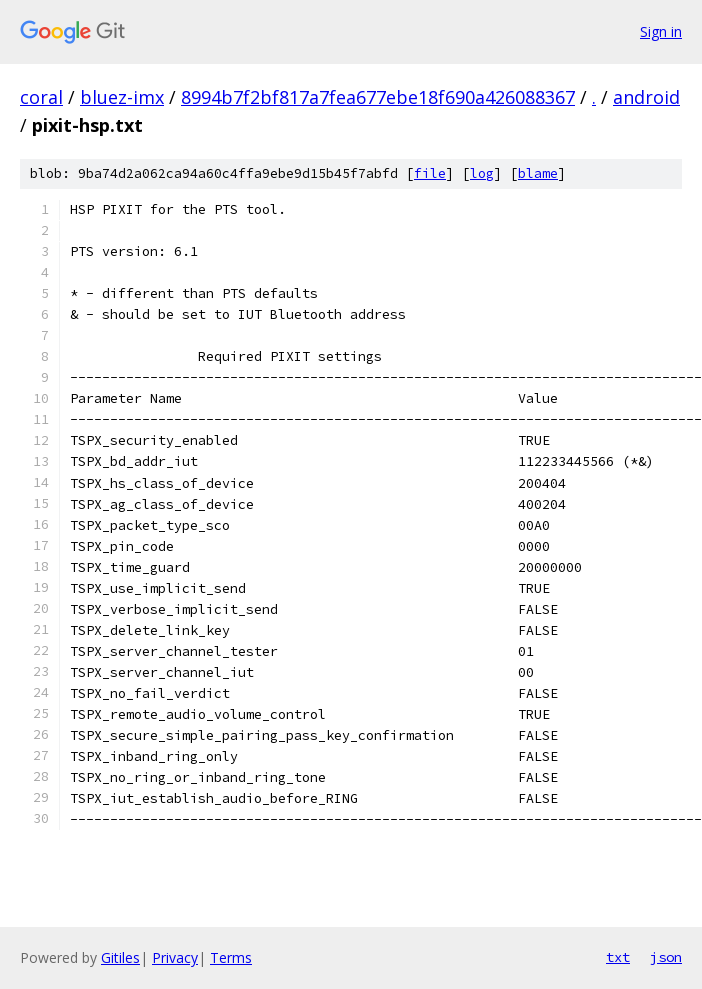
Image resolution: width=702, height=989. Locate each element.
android (646, 97)
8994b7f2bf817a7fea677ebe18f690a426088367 (378, 97)
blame (538, 173)
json (666, 957)
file (430, 173)
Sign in (661, 31)
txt (618, 957)
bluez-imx (122, 97)
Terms (231, 957)
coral (41, 97)
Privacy (175, 957)
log (482, 173)
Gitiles (120, 957)
